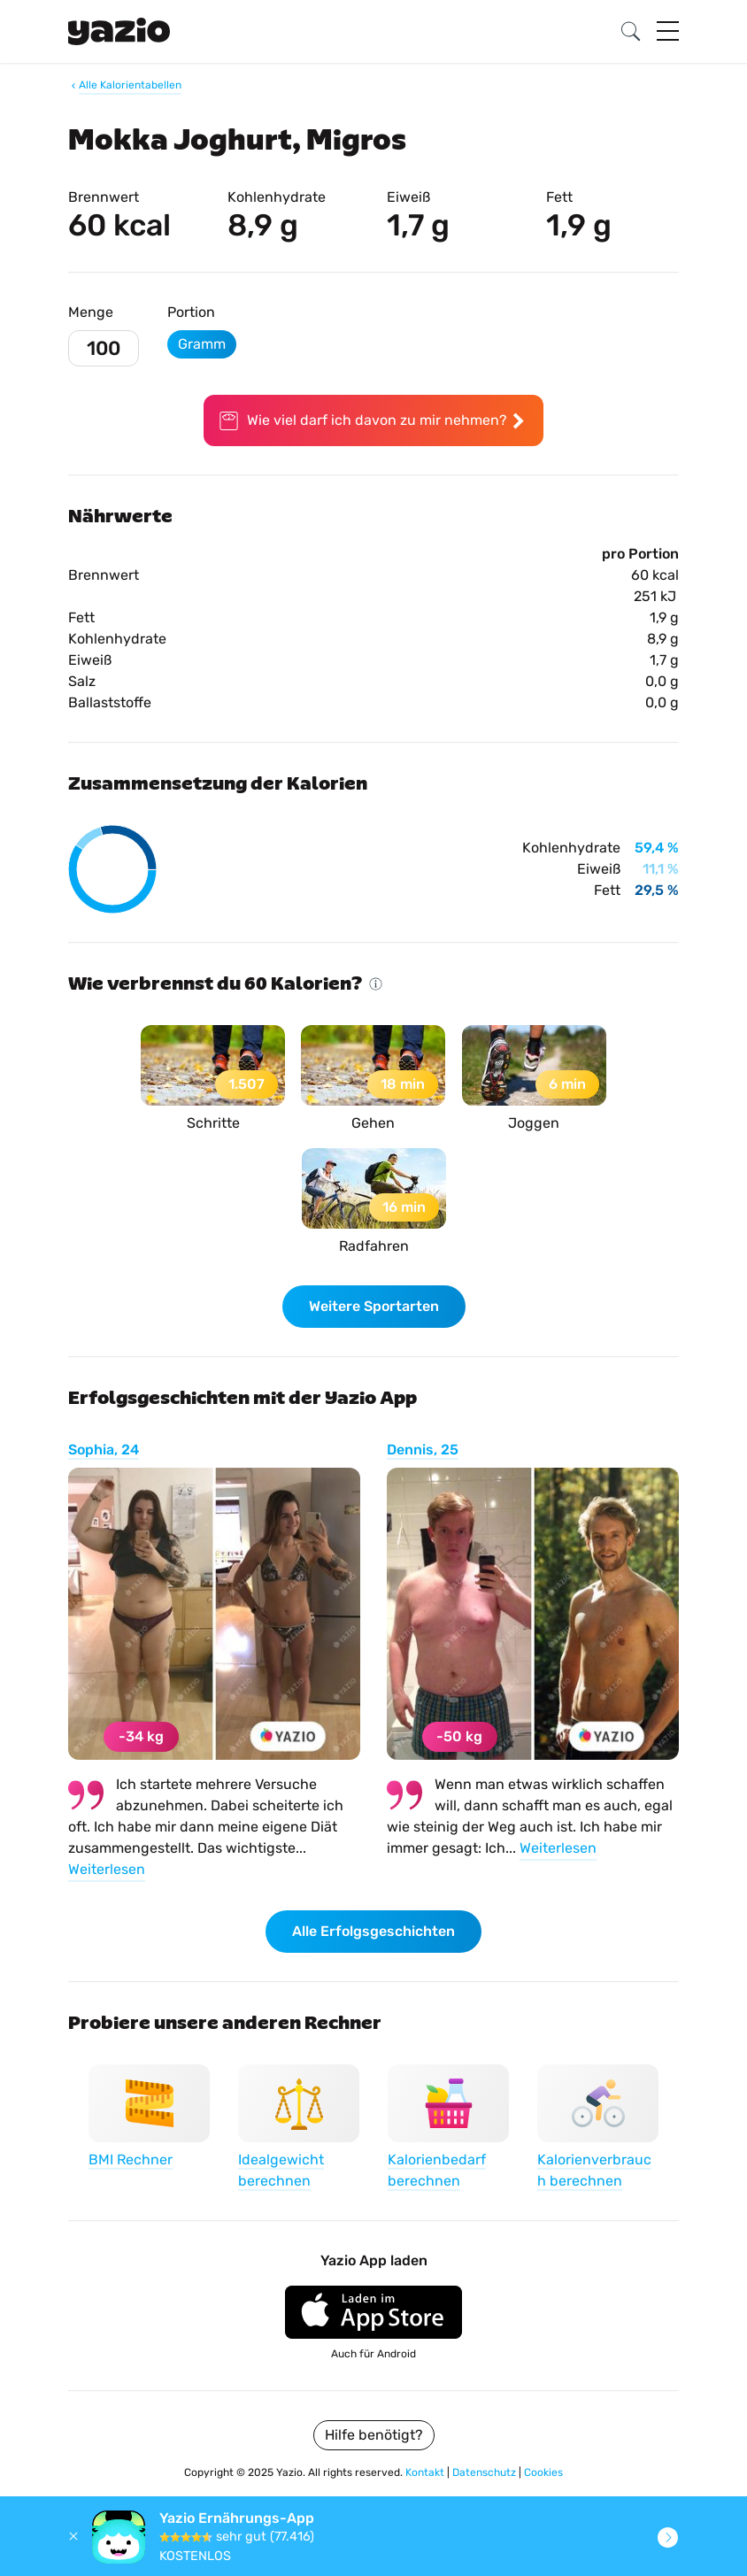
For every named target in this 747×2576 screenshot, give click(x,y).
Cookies (543, 2472)
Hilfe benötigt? (374, 2434)
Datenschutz (485, 2472)
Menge (90, 312)
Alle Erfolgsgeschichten (373, 1931)
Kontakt (426, 2472)
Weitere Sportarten (374, 1306)
